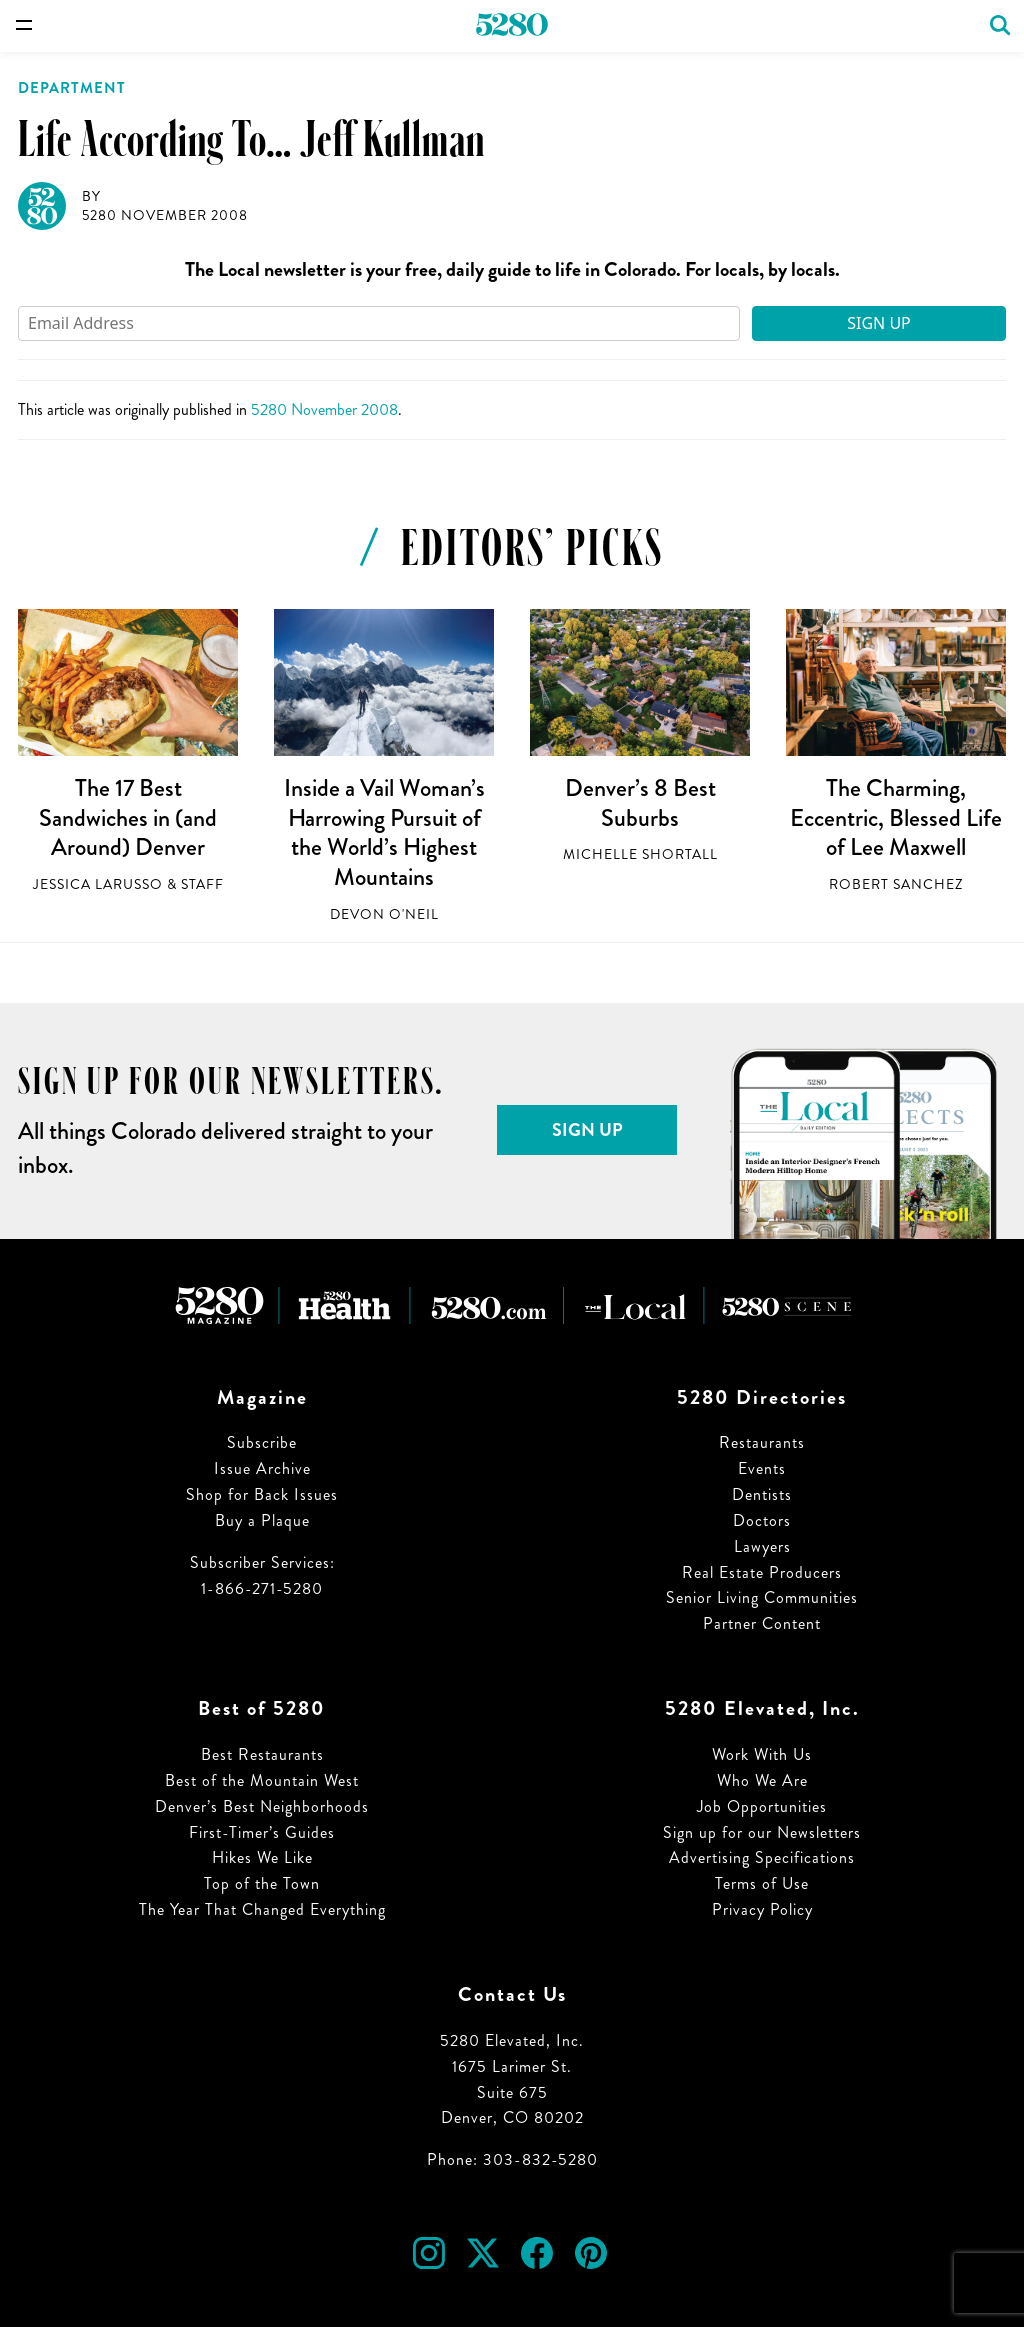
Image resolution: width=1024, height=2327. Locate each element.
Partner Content (762, 1623)
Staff (202, 884)
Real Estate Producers (762, 1572)
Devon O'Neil (384, 914)
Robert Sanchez (896, 884)
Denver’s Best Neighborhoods (262, 1806)
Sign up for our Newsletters (762, 1832)
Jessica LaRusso (98, 884)
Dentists (762, 1494)
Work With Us (762, 1754)
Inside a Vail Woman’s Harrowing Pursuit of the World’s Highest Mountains (384, 832)
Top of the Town (262, 1883)
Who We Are (762, 1780)
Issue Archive (262, 1468)
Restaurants (762, 1442)
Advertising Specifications (762, 1857)
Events (762, 1468)
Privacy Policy (762, 1909)
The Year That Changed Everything (262, 1909)
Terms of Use (762, 1883)
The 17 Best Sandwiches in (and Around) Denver (128, 817)
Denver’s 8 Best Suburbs (640, 803)
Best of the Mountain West (262, 1780)
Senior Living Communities (762, 1597)
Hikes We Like (262, 1857)
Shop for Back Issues (262, 1494)
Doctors (762, 1520)
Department (72, 88)
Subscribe (262, 1442)
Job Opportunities (762, 1806)
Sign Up (879, 323)
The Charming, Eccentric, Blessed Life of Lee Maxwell (896, 817)
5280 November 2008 (165, 215)
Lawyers (762, 1546)
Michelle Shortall (640, 854)
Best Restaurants (262, 1754)
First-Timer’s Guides (262, 1832)
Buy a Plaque (262, 1520)
